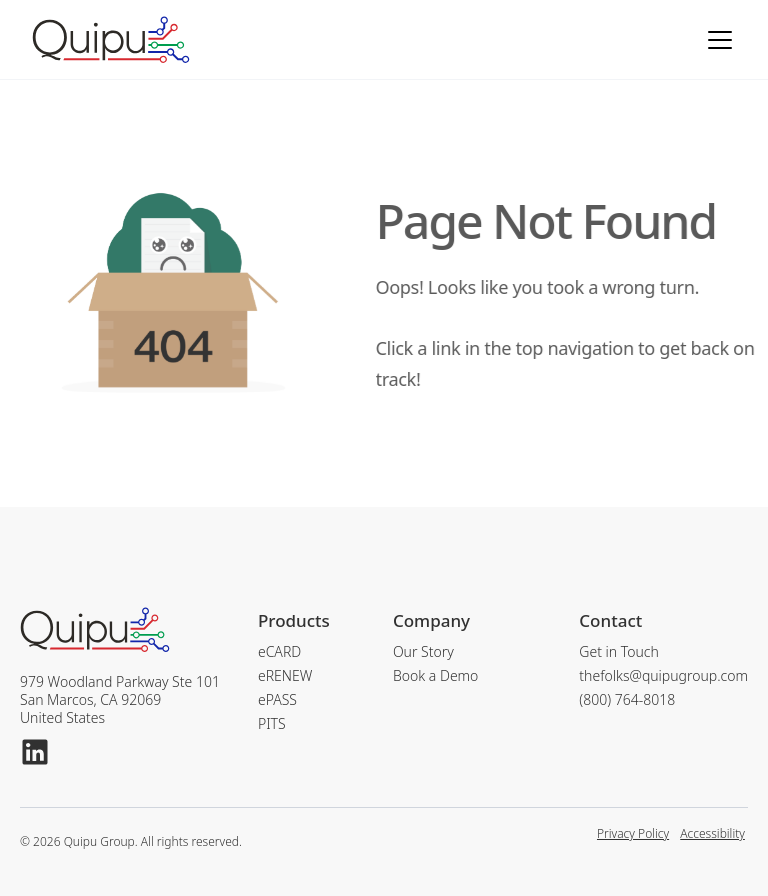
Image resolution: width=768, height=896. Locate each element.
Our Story (423, 652)
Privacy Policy (633, 835)
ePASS (277, 700)
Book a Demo (436, 676)
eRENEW (285, 676)
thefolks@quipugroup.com (663, 676)
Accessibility (712, 835)
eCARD (279, 652)
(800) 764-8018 (627, 700)
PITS (272, 724)
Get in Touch (619, 652)
